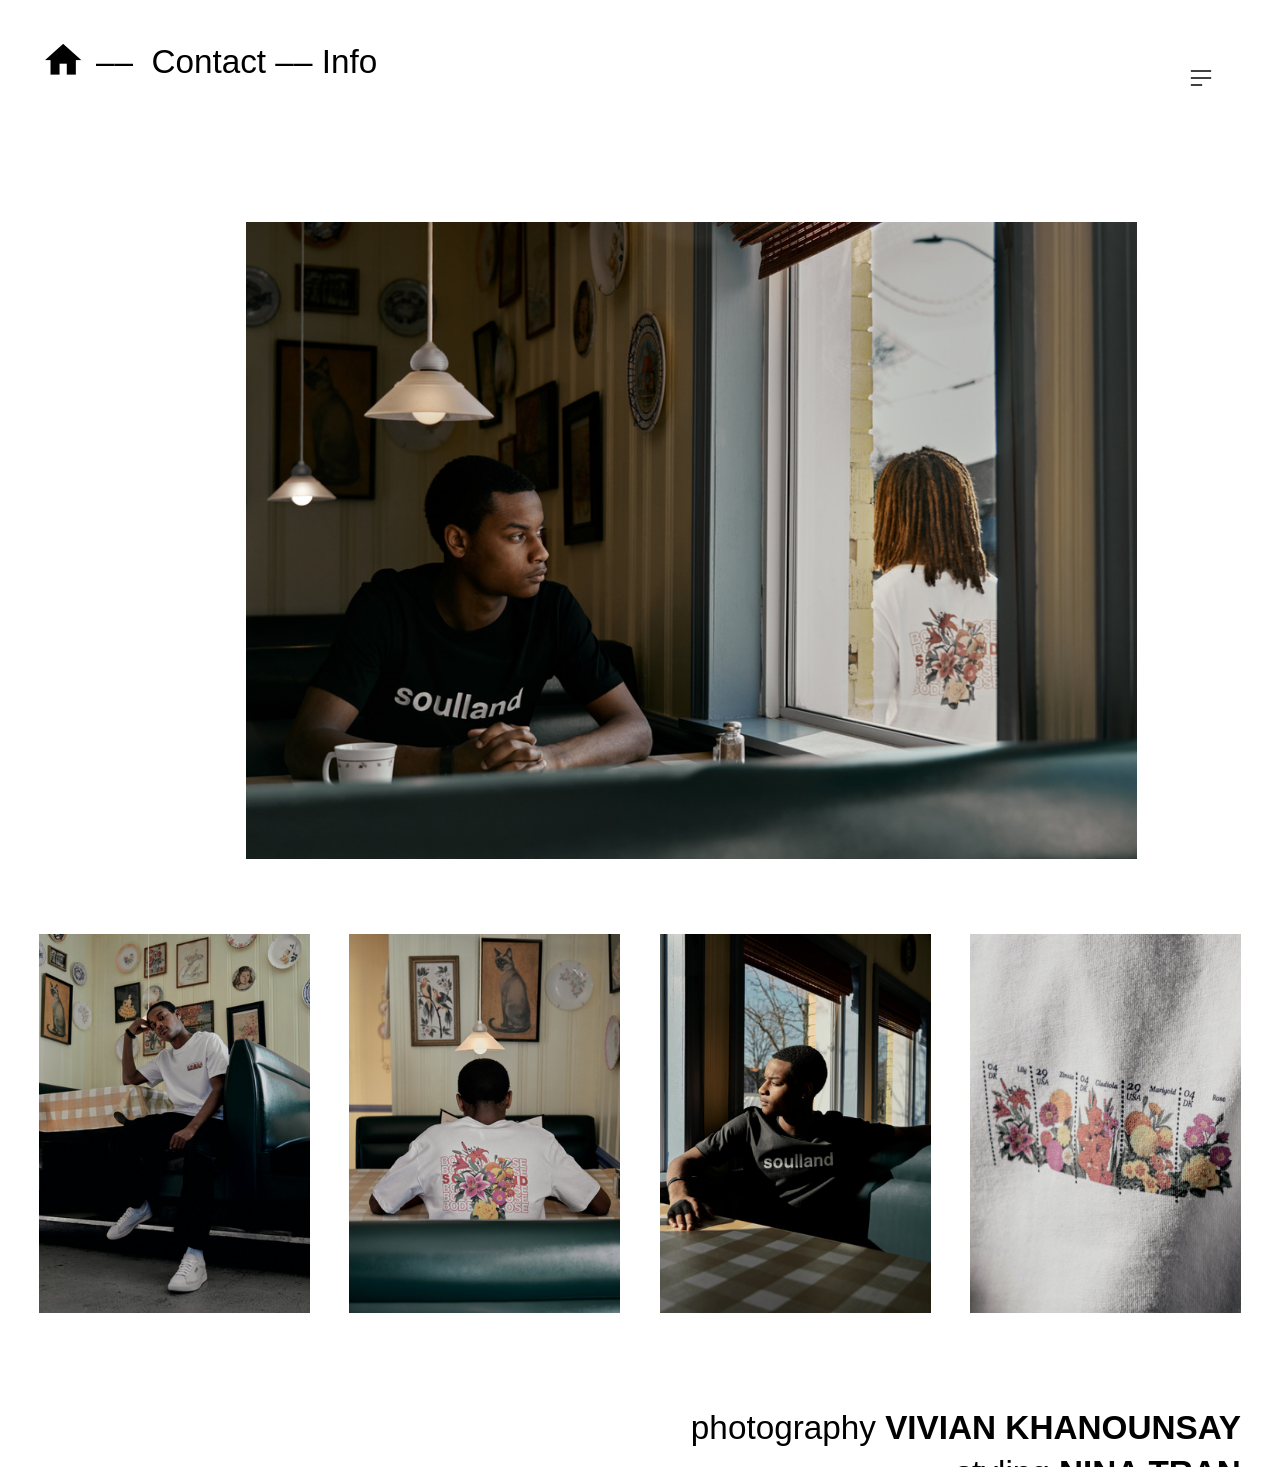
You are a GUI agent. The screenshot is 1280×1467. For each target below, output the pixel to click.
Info (350, 61)
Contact (208, 61)
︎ (63, 61)
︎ (1201, 78)
